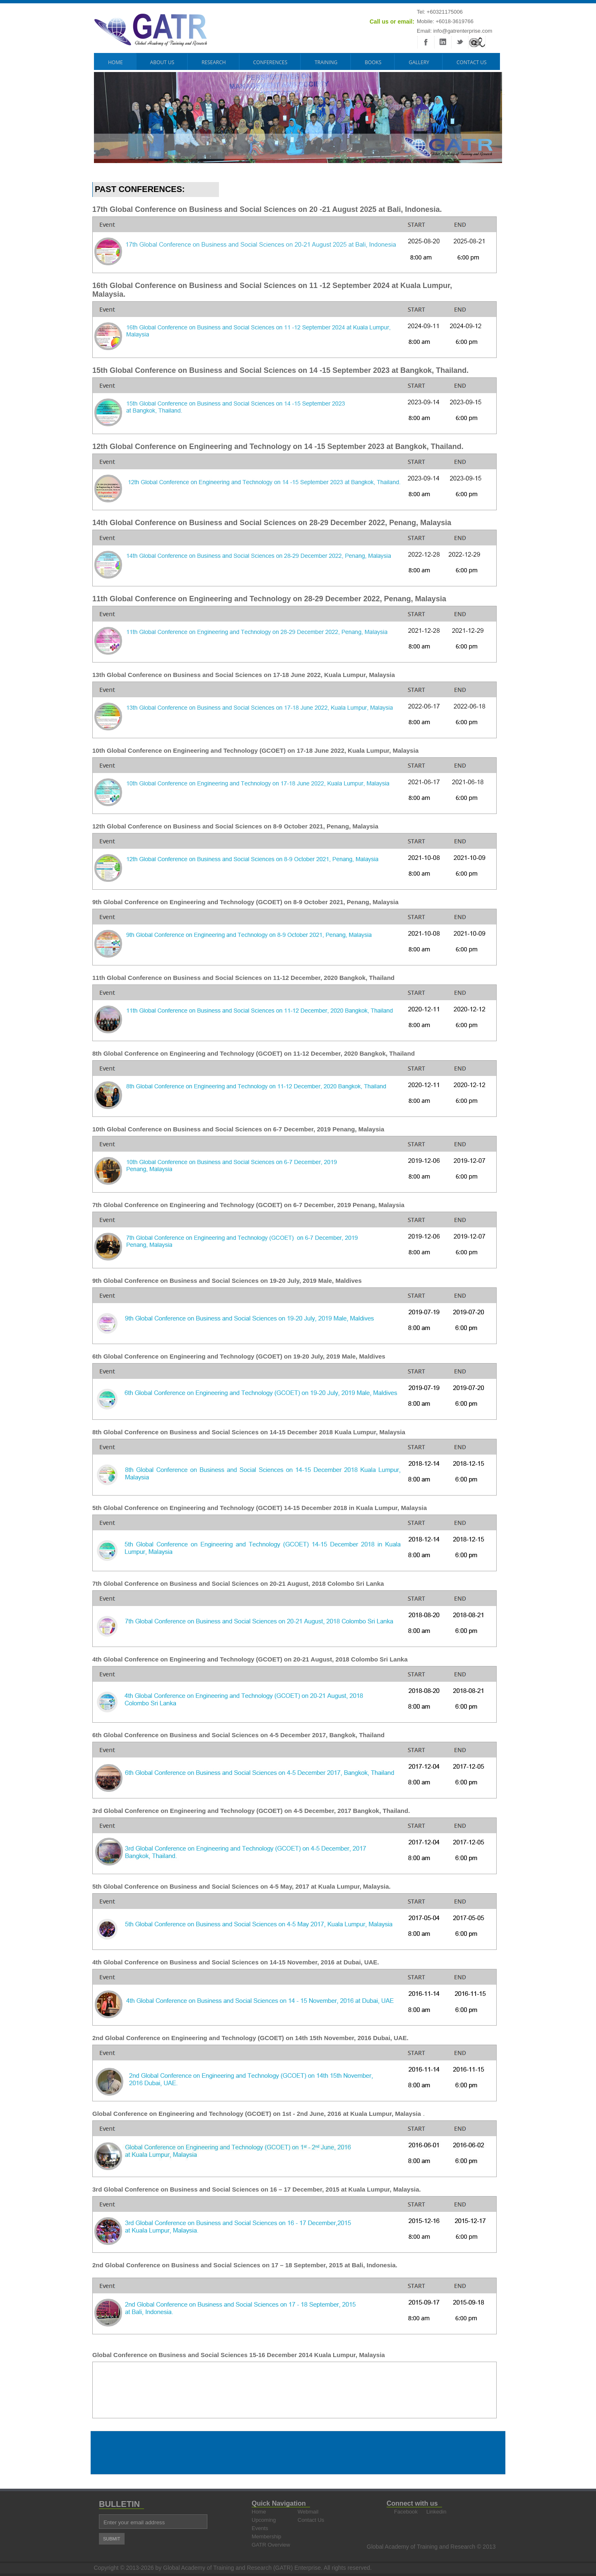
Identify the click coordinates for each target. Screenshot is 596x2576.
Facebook (404, 2512)
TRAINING (326, 62)
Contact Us (472, 62)
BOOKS (373, 62)
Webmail (308, 2512)
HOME (115, 62)
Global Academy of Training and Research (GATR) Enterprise (242, 2567)
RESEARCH (214, 62)
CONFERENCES (270, 62)
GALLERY (419, 62)
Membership (266, 2536)
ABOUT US (162, 62)
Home (259, 2512)
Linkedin (436, 2512)
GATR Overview (271, 2545)
